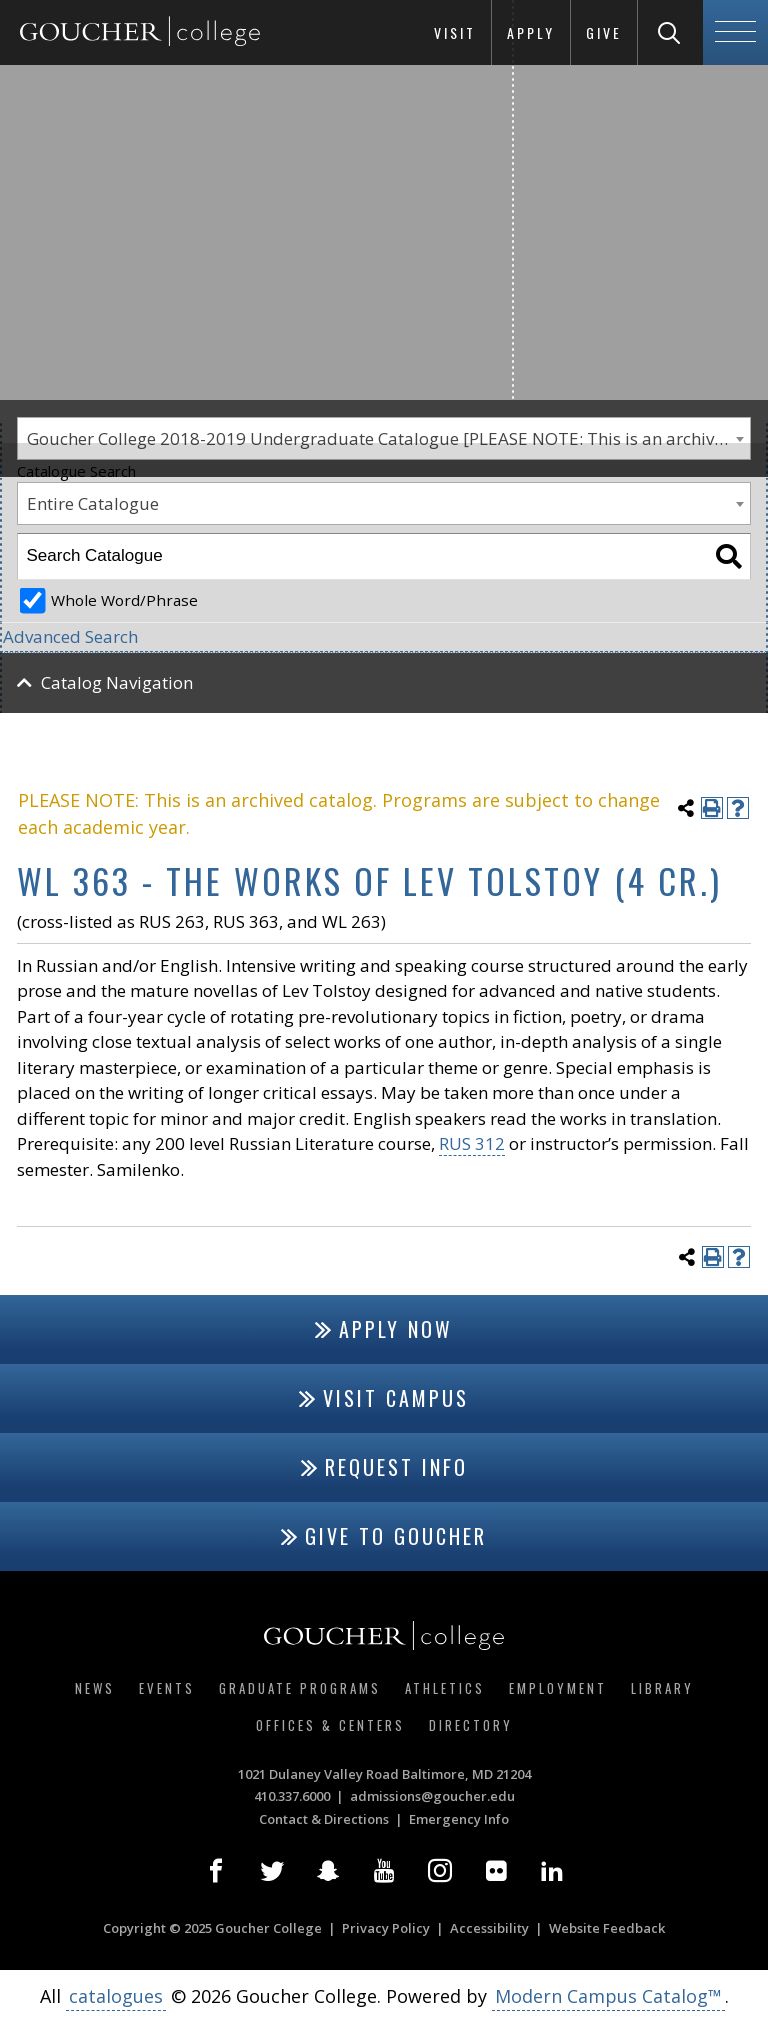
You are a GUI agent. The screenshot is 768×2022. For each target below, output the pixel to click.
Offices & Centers (330, 1725)
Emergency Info (459, 1819)
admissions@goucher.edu (432, 1796)
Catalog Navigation (117, 682)
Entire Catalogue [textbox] (93, 503)
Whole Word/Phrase (124, 600)
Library (662, 1688)
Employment (558, 1688)
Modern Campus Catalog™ (608, 1996)
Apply (531, 32)
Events (167, 1688)
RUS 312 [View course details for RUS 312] (472, 1143)
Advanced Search (70, 636)
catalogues (116, 1996)
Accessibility (489, 1928)
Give (604, 32)
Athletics (445, 1688)
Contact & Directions (324, 1819)
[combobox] (384, 503)
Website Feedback (607, 1928)
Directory (471, 1725)
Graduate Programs (300, 1688)
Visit (455, 32)
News (95, 1688)
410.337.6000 (292, 1796)
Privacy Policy (386, 1928)
